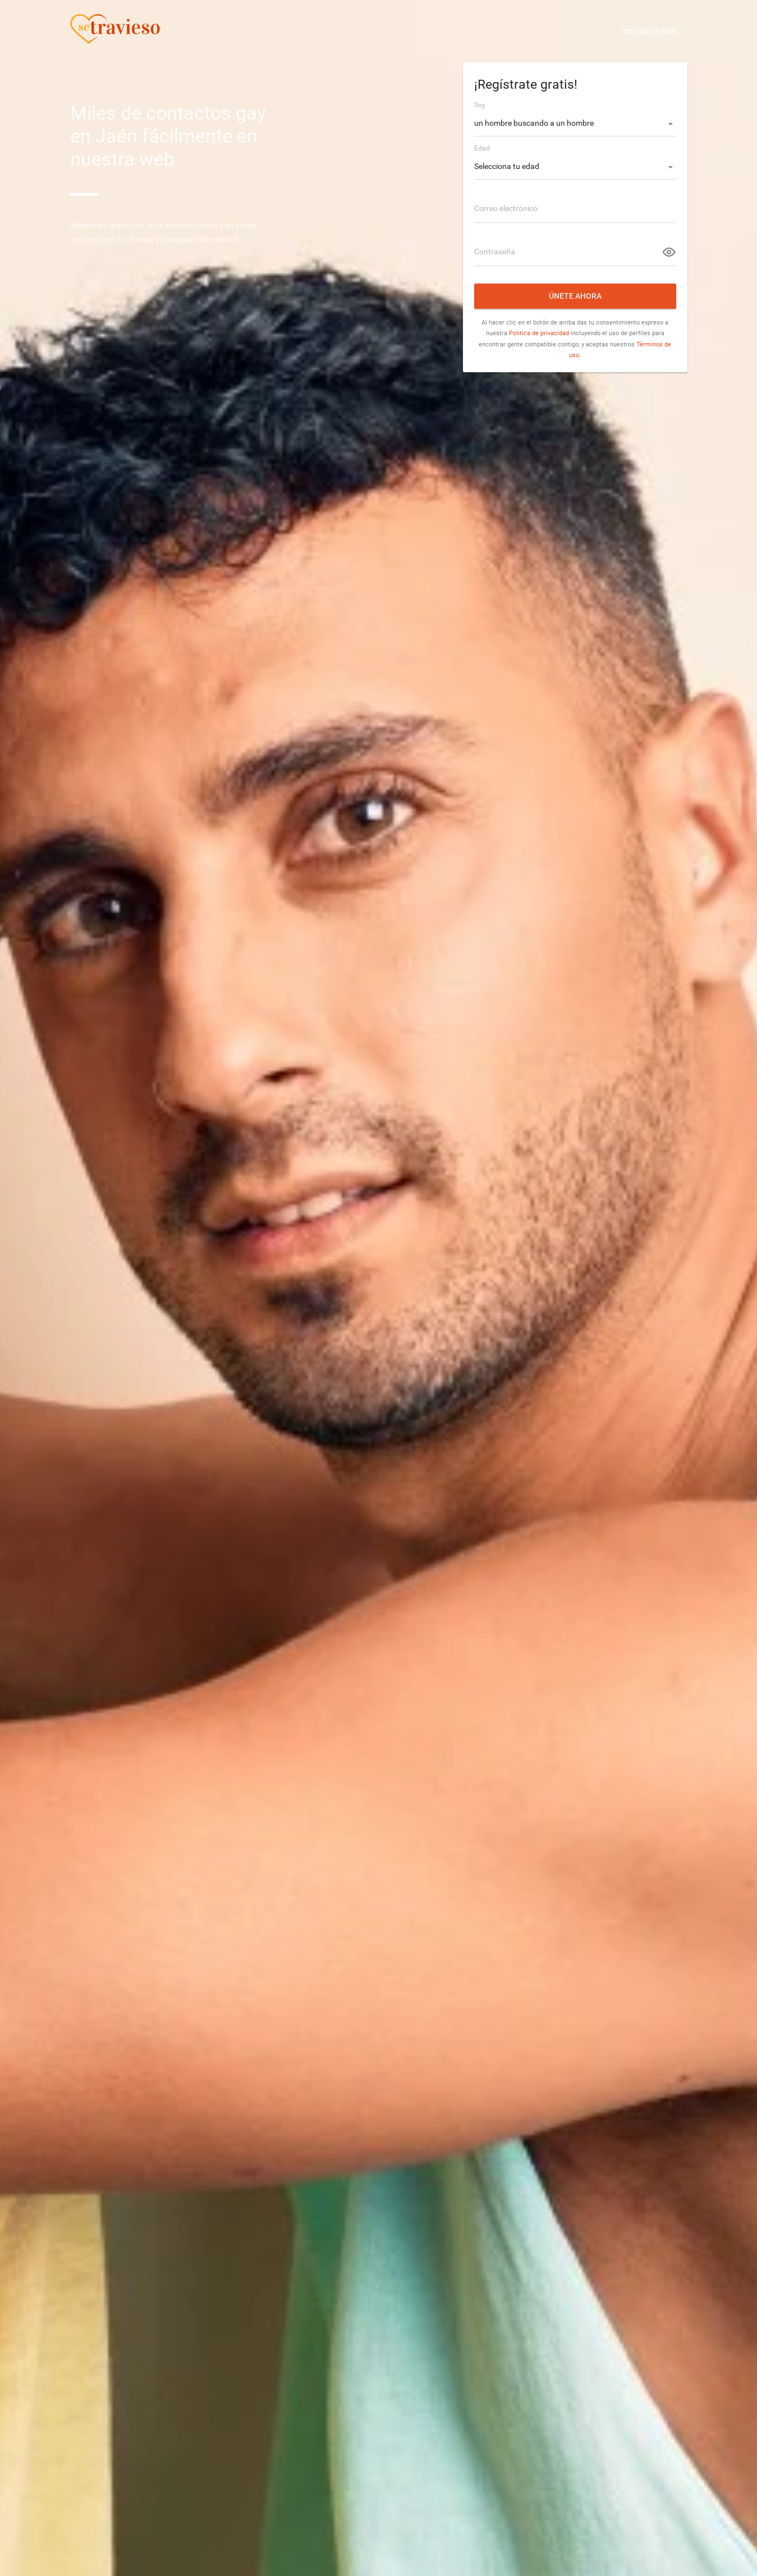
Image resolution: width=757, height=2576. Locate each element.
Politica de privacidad (539, 333)
